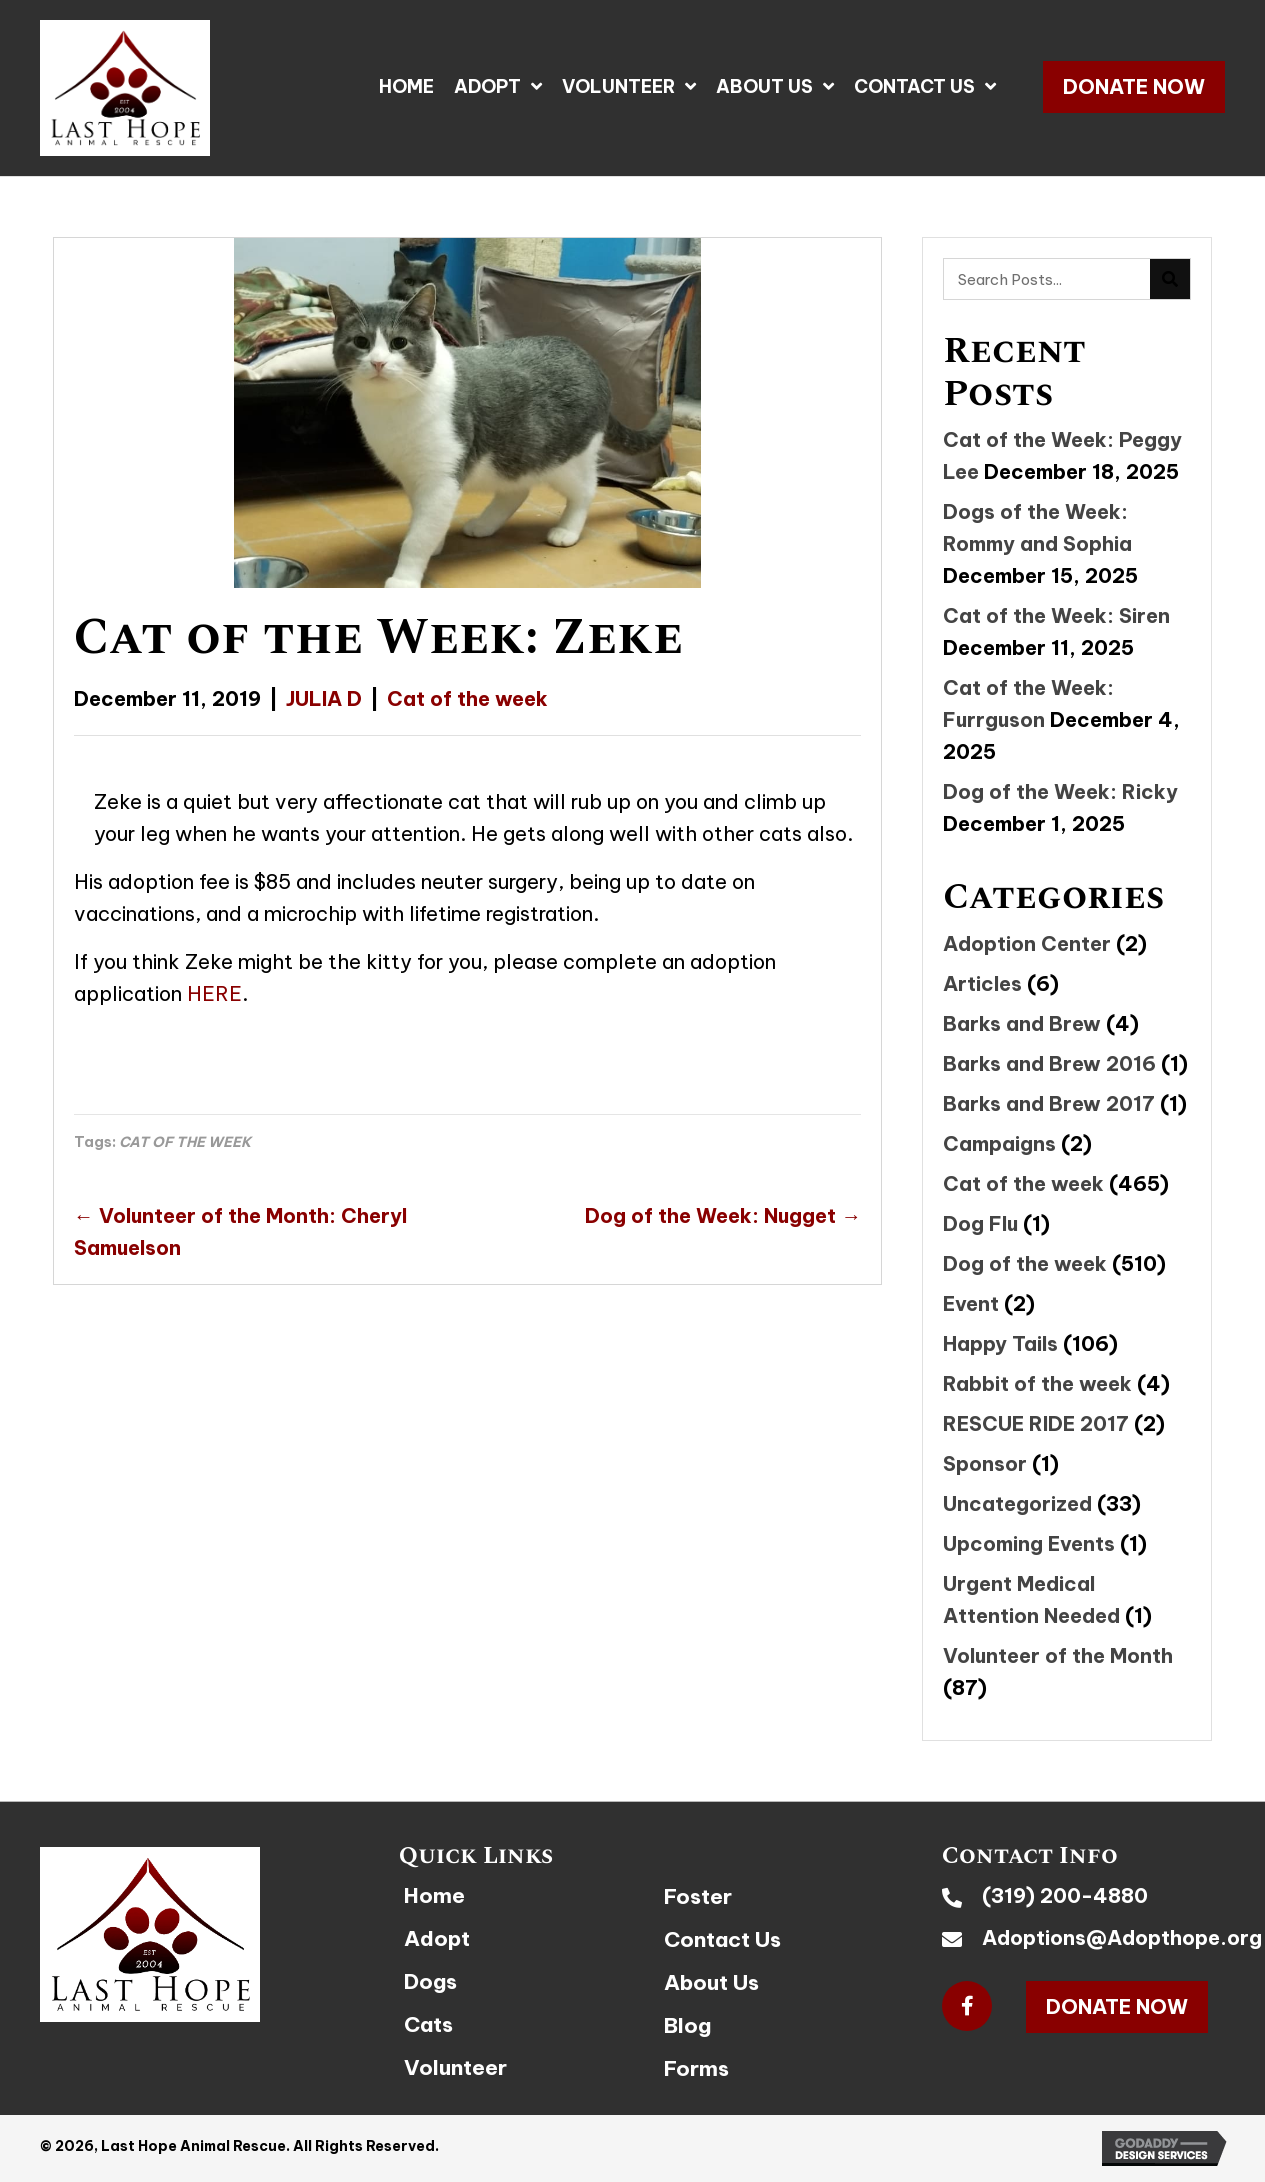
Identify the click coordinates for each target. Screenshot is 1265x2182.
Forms (696, 2068)
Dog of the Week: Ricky (1060, 791)
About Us (711, 1982)
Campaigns (999, 1143)
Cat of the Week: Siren (1056, 615)
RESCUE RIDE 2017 (1036, 1423)
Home (434, 1895)
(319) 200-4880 (1065, 1895)
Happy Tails (1000, 1343)
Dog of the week (1025, 1263)
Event (971, 1303)
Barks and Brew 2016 (1049, 1063)
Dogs (430, 1981)
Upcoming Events (1029, 1543)
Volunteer (455, 2067)
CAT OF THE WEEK (185, 1142)
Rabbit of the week (1037, 1383)
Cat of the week (467, 698)
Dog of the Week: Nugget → (723, 1215)
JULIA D (324, 698)
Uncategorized (1017, 1503)
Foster (698, 1896)
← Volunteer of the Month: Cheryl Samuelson (240, 1231)
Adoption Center (1027, 943)
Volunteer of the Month (1058, 1655)
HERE (214, 993)
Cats (428, 2024)
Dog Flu (980, 1223)
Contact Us (722, 1939)
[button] (1134, 87)
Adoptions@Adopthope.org (1122, 1937)
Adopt (437, 1938)
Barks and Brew (1022, 1023)
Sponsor (985, 1463)
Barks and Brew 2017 (1049, 1103)
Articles (982, 983)
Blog (687, 2025)
